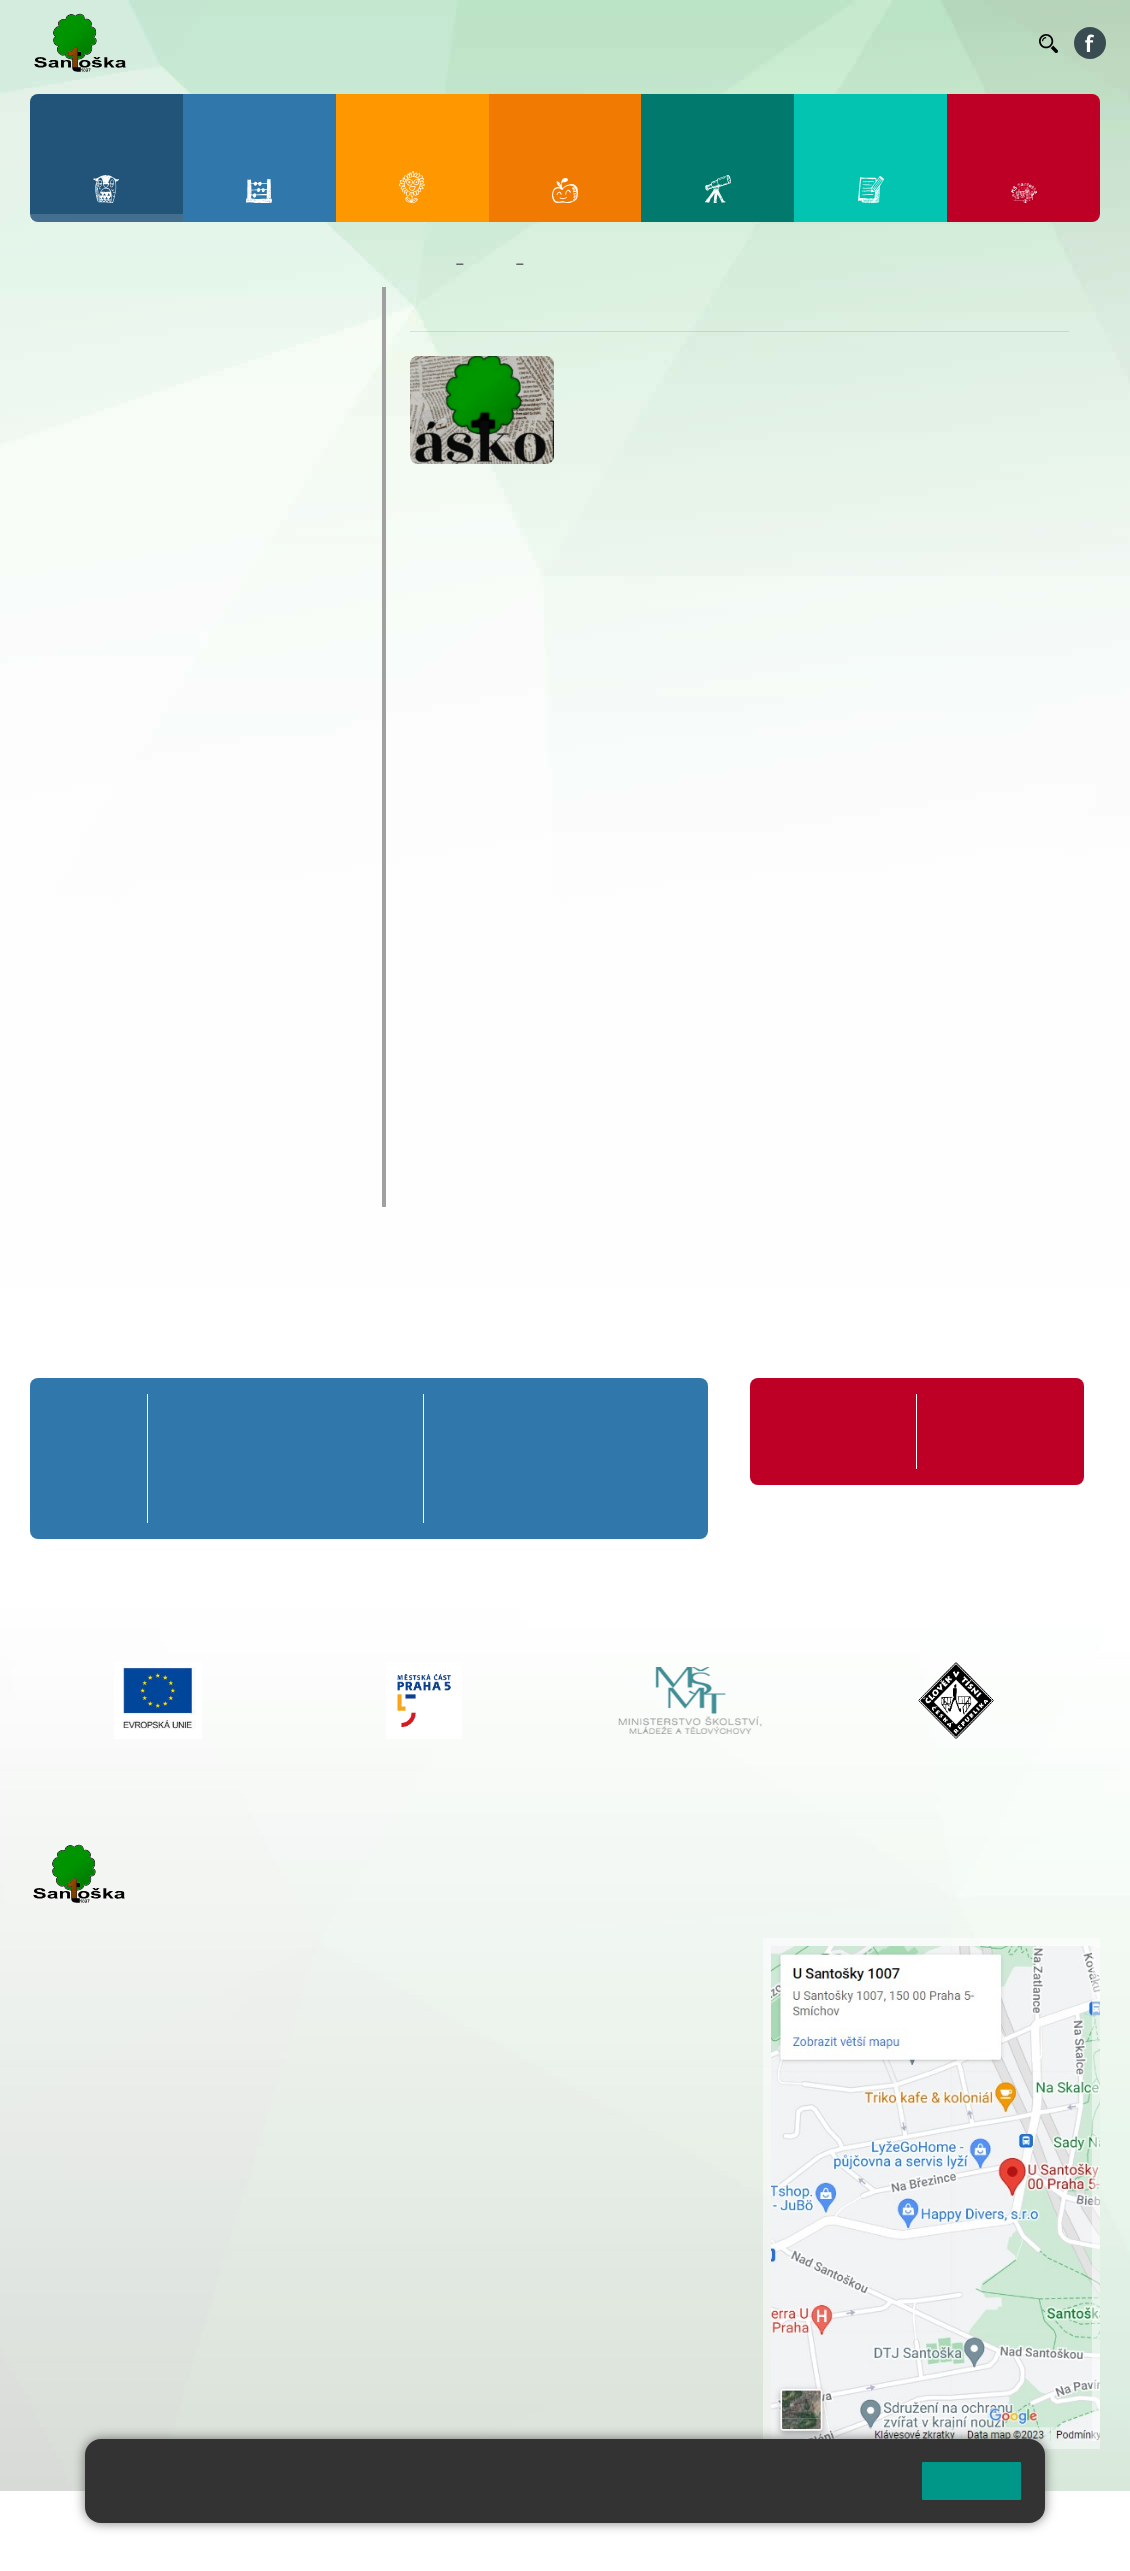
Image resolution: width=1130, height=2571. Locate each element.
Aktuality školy (111, 384)
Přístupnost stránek (603, 2518)
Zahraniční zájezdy (127, 842)
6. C (464, 1495)
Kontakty (995, 43)
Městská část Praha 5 (97, 2372)
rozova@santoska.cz (139, 2312)
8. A (595, 1420)
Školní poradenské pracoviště (177, 1031)
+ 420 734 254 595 (649, 2074)
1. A (182, 1420)
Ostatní (86, 636)
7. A (530, 1420)
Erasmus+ (89, 992)
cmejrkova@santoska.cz (151, 2209)
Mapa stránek (403, 2518)
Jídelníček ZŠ (579, 42)
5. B (389, 1458)
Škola (489, 264)
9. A (660, 1420)
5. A (389, 1420)
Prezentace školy (121, 670)
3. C (285, 1495)
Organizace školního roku (818, 1431)
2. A (234, 1420)
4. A (338, 1420)
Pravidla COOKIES (93, 2542)
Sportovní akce (114, 705)
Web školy (1064, 2518)
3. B (285, 1458)
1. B (182, 1458)
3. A (286, 1420)
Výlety (82, 773)
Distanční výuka (117, 567)
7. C (529, 1495)
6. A (465, 1420)
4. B (337, 1458)
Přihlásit (493, 2518)
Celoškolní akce (117, 533)
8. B (594, 1458)
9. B (659, 1458)
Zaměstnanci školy (129, 345)
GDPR (71, 1109)
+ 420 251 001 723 (117, 2188)
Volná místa (906, 42)
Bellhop (508, 43)
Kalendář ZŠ (99, 423)
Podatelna (840, 43)
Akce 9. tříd (101, 498)
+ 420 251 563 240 (117, 2291)
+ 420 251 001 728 (549, 1969)
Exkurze (89, 601)
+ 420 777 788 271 (240, 2188)
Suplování (761, 43)
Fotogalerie (96, 462)
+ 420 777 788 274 (544, 1990)
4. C (337, 1495)
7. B (529, 1458)
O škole (78, 306)
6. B (464, 1458)
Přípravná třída (93, 1431)
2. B (233, 1458)
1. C (181, 1495)
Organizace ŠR (671, 42)
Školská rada (103, 1070)
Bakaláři (441, 43)
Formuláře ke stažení (975, 1431)
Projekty (82, 953)
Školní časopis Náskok (146, 914)
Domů (428, 264)
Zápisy (84, 876)
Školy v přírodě (113, 739)
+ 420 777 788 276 (240, 2291)
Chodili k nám (106, 1187)
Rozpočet (87, 1148)
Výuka (82, 808)
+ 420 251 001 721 (552, 1948)
